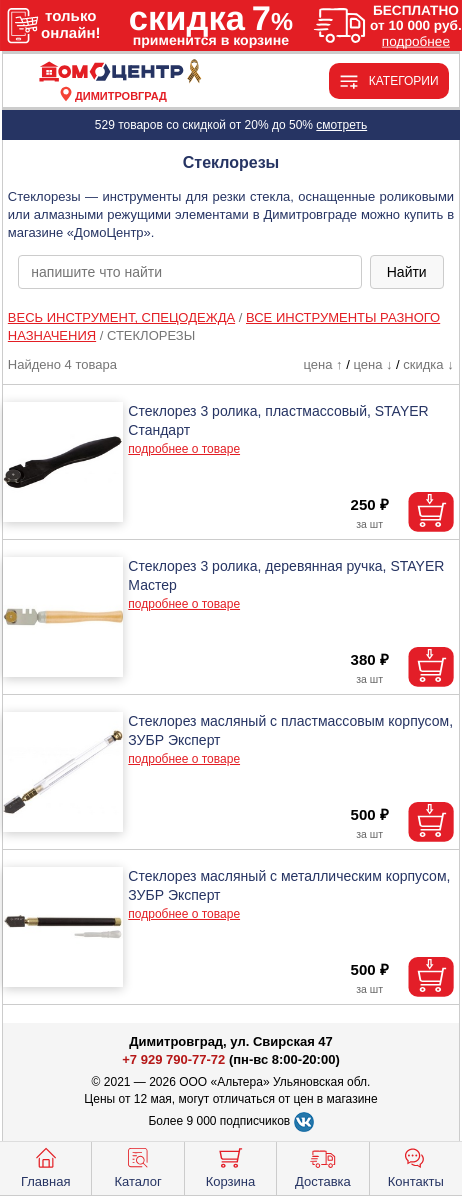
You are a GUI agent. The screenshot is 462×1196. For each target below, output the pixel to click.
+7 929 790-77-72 (173, 1059)
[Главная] (121, 72)
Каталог (137, 1166)
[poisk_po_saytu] (189, 272)
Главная (45, 1166)
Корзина (231, 1166)
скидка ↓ (428, 364)
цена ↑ (323, 364)
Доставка (323, 1166)
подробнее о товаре (184, 449)
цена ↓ (372, 364)
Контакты (416, 1166)
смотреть (341, 125)
